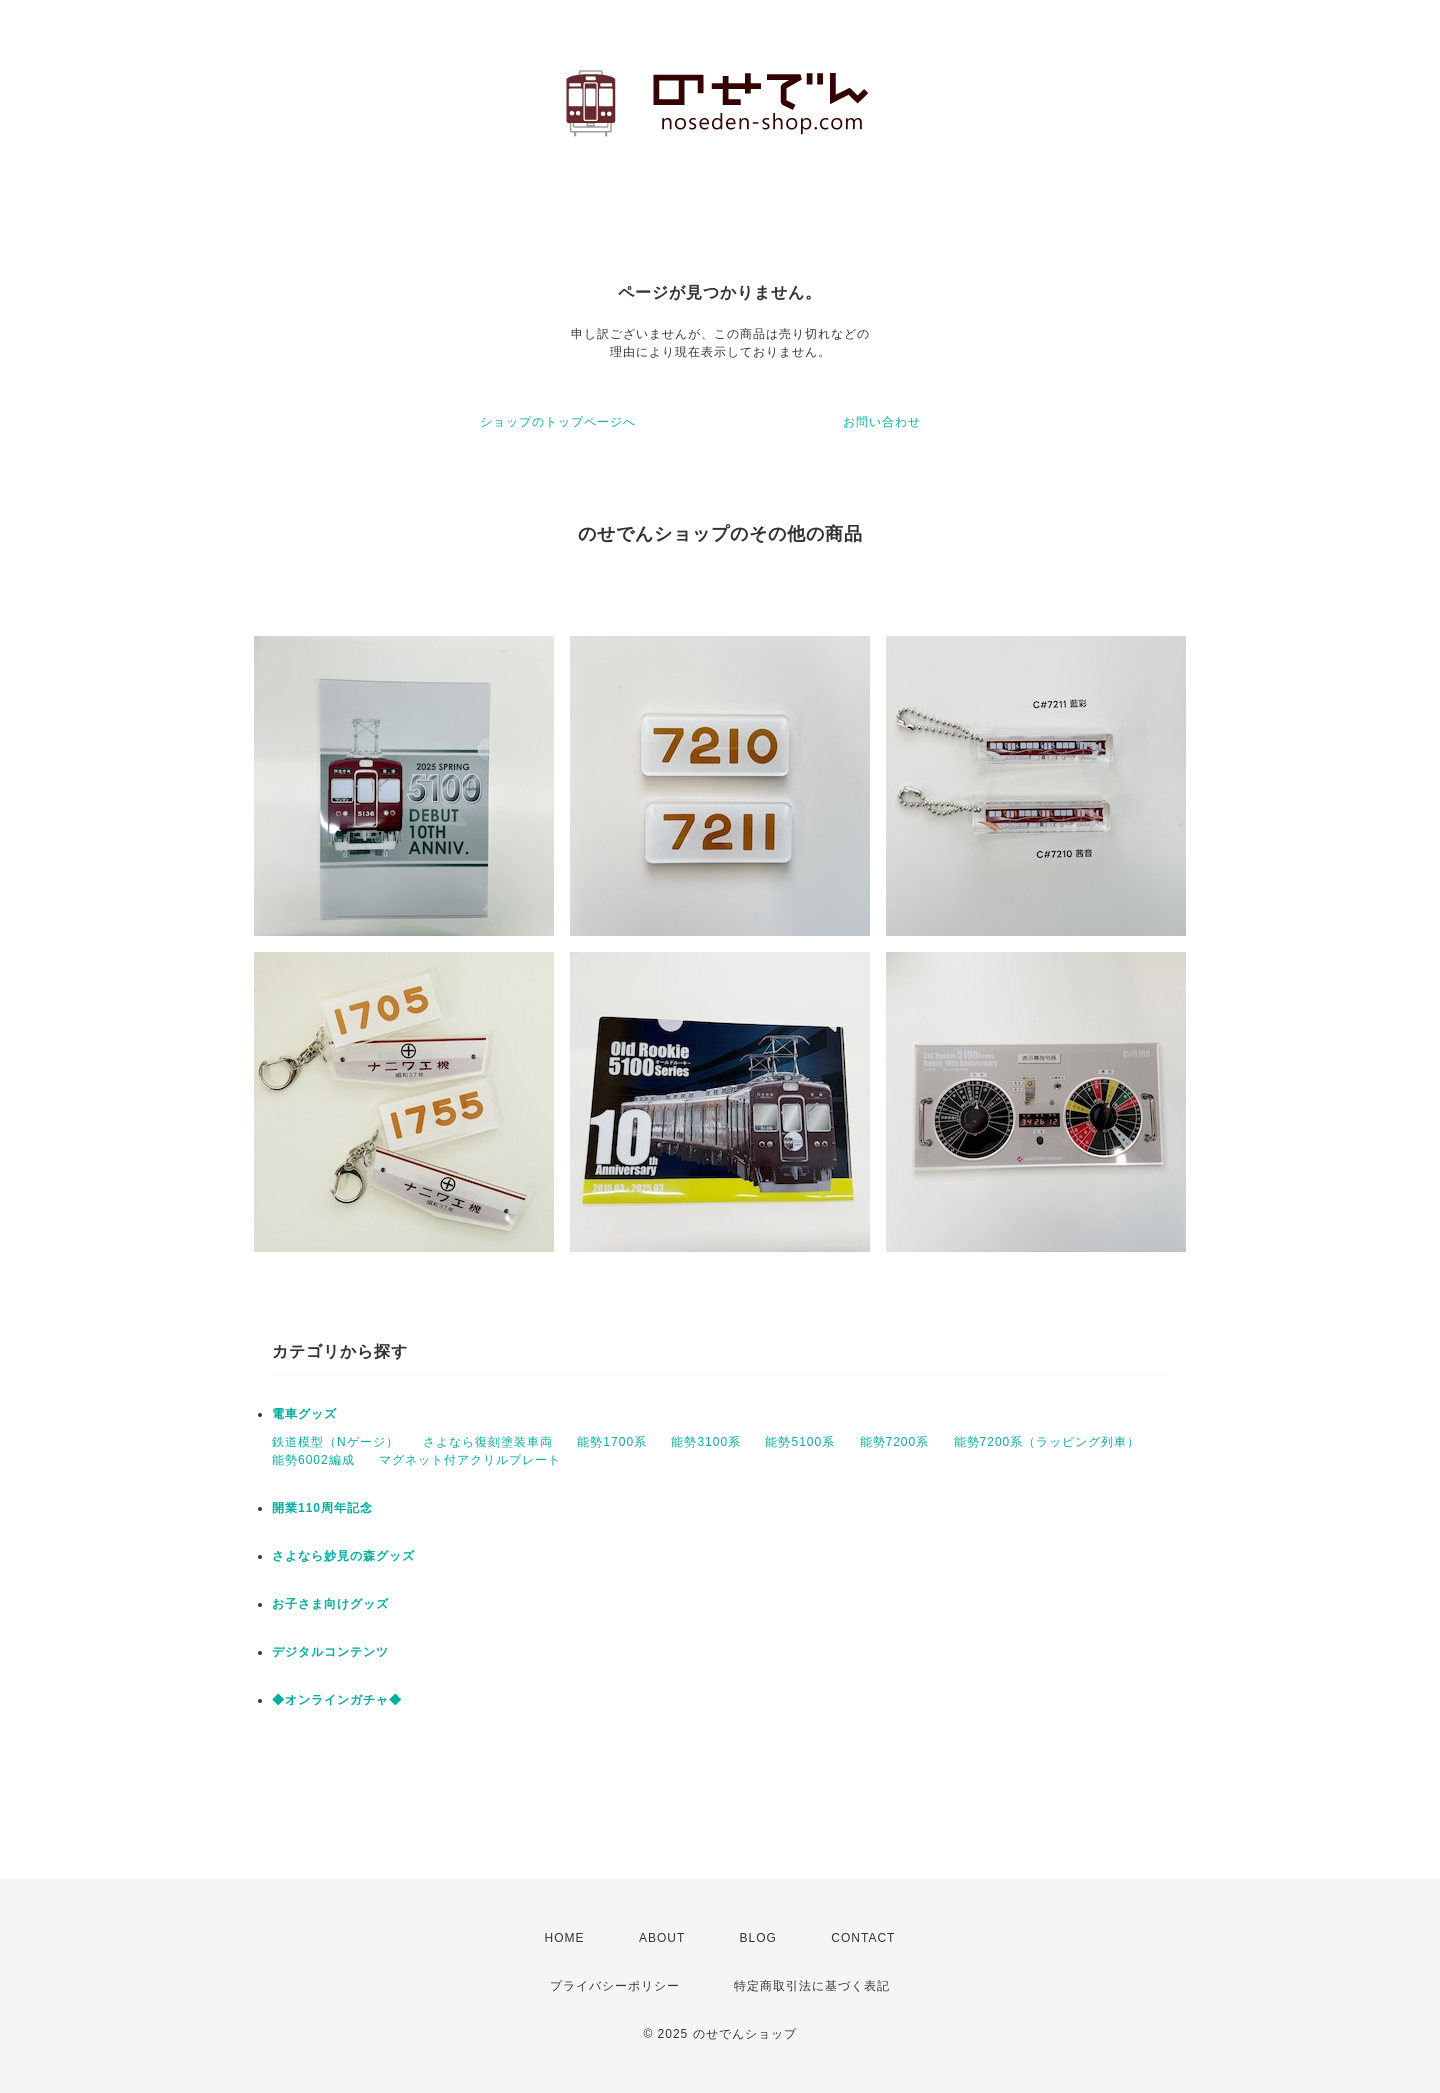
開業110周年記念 (322, 1508)
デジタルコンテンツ (330, 1652)
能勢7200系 (895, 1442)
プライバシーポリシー (615, 1986)
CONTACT (863, 1938)
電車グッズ (304, 1414)
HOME (565, 1938)
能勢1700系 (612, 1442)
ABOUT (662, 1938)
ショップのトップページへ (558, 422)
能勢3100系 (706, 1442)
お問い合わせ (882, 422)
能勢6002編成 (313, 1460)
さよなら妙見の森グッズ (343, 1556)
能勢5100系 (800, 1442)
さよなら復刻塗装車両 (488, 1442)
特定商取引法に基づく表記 (812, 1986)
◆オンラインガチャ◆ (337, 1700)
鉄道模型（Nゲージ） (335, 1442)
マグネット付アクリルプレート (470, 1460)
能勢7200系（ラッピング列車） (1047, 1442)
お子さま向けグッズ (330, 1604)
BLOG (758, 1938)
